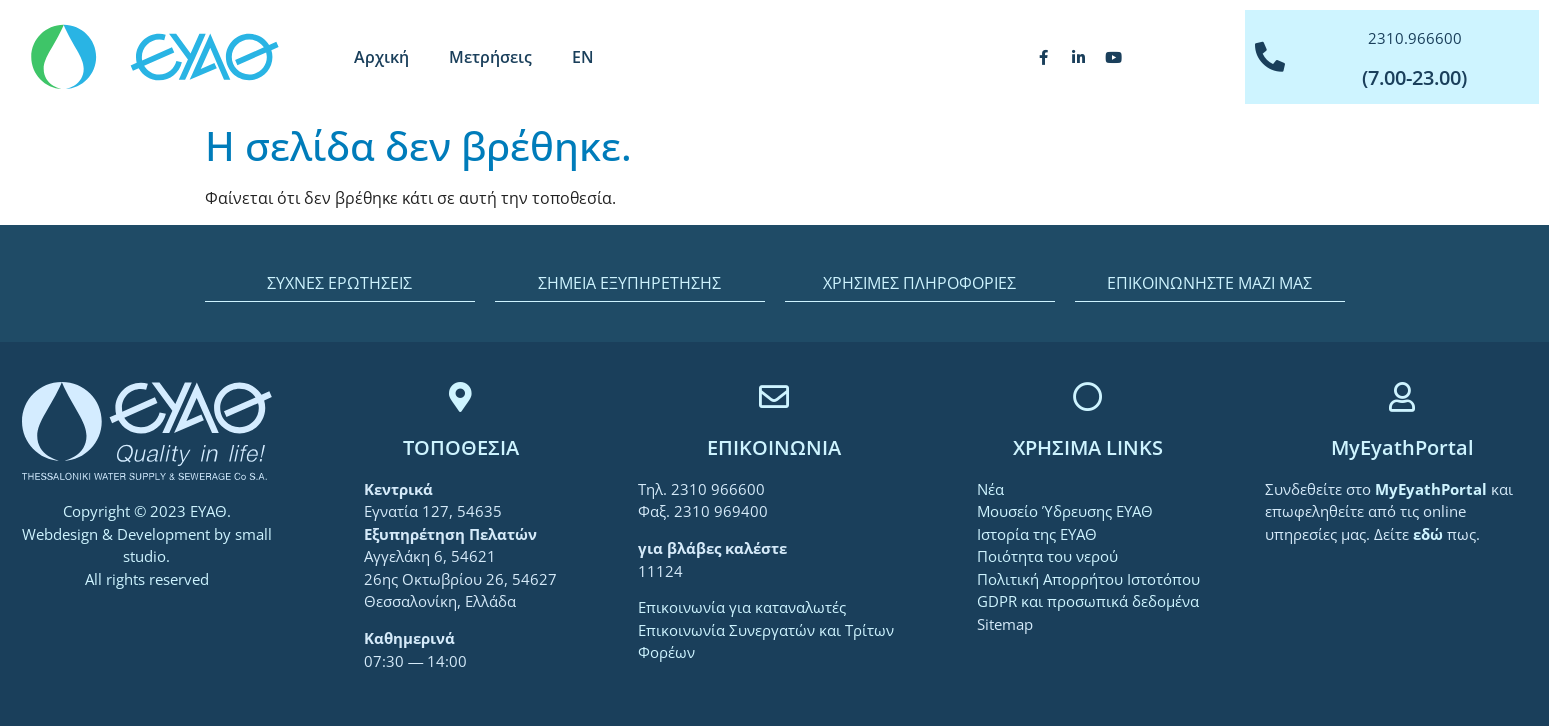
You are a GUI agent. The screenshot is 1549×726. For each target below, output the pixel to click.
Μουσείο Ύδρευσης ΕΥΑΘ (1065, 511)
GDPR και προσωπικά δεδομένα (1088, 601)
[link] (1433, 489)
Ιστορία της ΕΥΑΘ (1037, 534)
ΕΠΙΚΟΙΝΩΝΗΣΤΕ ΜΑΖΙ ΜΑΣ (1209, 283)
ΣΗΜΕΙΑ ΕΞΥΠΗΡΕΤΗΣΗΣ (629, 283)
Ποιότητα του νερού (1047, 556)
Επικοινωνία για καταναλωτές (742, 607)
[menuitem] (583, 57)
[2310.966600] (1270, 57)
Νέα (990, 489)
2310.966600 (1415, 38)
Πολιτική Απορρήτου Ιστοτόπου (1088, 579)
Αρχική (381, 57)
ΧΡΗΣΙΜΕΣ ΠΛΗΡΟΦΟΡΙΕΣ (919, 283)
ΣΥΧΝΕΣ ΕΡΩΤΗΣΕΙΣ (339, 283)
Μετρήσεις (490, 57)
